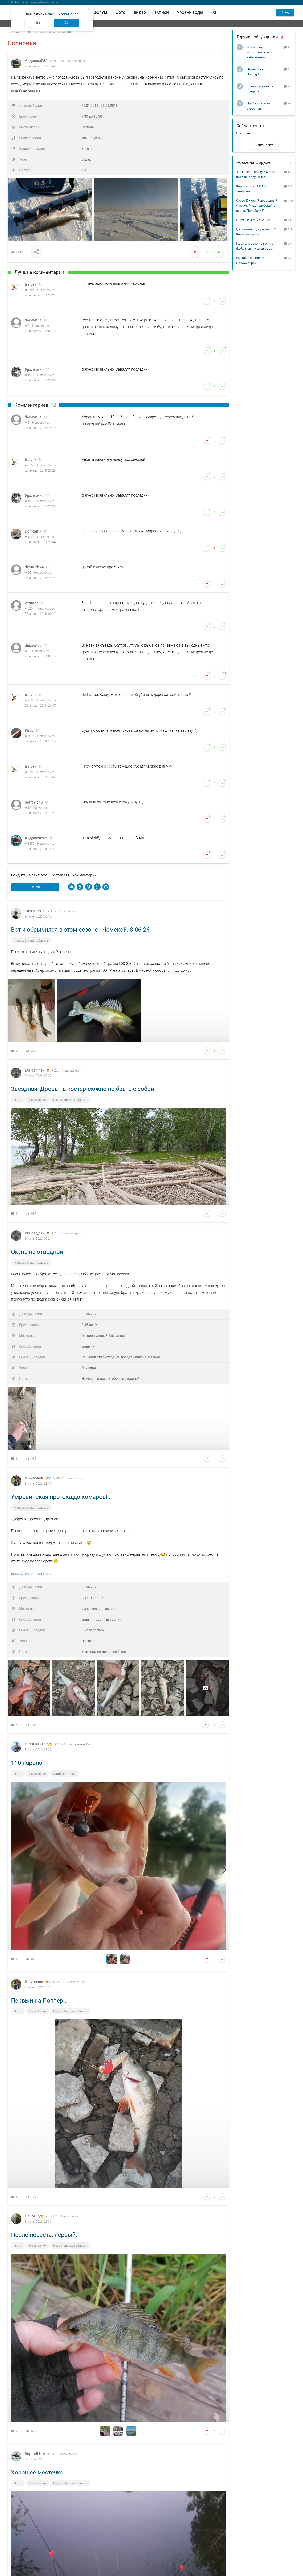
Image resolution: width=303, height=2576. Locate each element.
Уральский (34, 369)
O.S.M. (30, 2216)
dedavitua (33, 320)
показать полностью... (31, 1573)
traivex (30, 284)
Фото (120, 13)
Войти (35, 887)
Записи (161, 13)
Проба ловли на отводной (259, 106)
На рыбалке (37, 1099)
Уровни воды (190, 13)
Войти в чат (264, 145)
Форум (100, 13)
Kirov (29, 730)
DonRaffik (33, 531)
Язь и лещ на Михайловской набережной (258, 52)
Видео (140, 13)
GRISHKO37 (35, 1744)
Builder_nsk (34, 1070)
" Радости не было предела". (260, 88)
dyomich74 (34, 567)
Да (66, 23)
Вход (285, 12)
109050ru (33, 911)
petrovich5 (34, 802)
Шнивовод (34, 1478)
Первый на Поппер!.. (255, 71)
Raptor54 (32, 2453)
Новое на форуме (253, 162)
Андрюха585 (36, 60)
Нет (37, 23)
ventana (32, 603)
